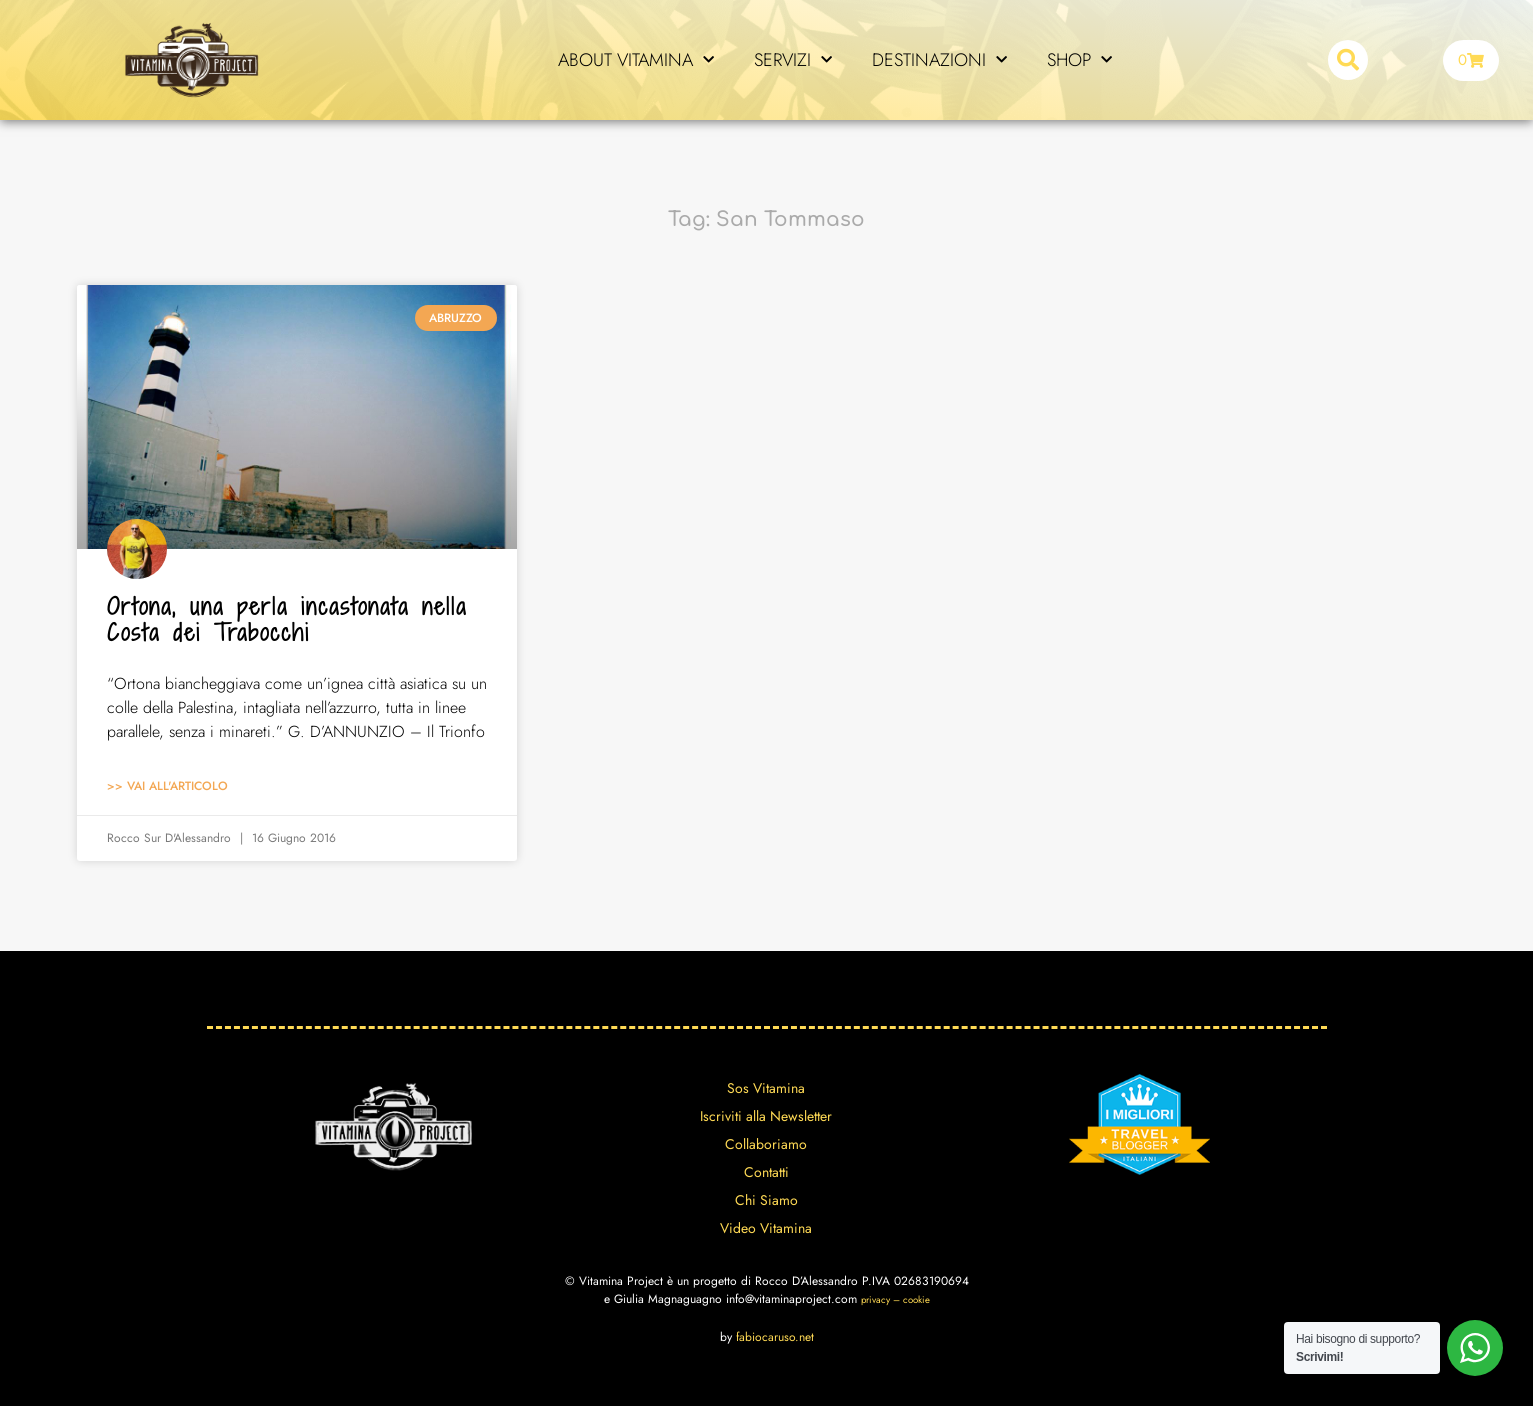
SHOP (1079, 60)
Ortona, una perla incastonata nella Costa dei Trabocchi (287, 619)
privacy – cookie (895, 1300)
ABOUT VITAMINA (636, 60)
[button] (1348, 60)
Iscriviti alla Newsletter (766, 1116)
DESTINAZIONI (939, 60)
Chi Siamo (766, 1200)
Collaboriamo (766, 1144)
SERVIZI (793, 60)
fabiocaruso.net (775, 1337)
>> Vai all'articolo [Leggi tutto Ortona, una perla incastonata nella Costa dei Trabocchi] (167, 786)
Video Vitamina (766, 1228)
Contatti (766, 1172)
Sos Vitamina (766, 1088)
